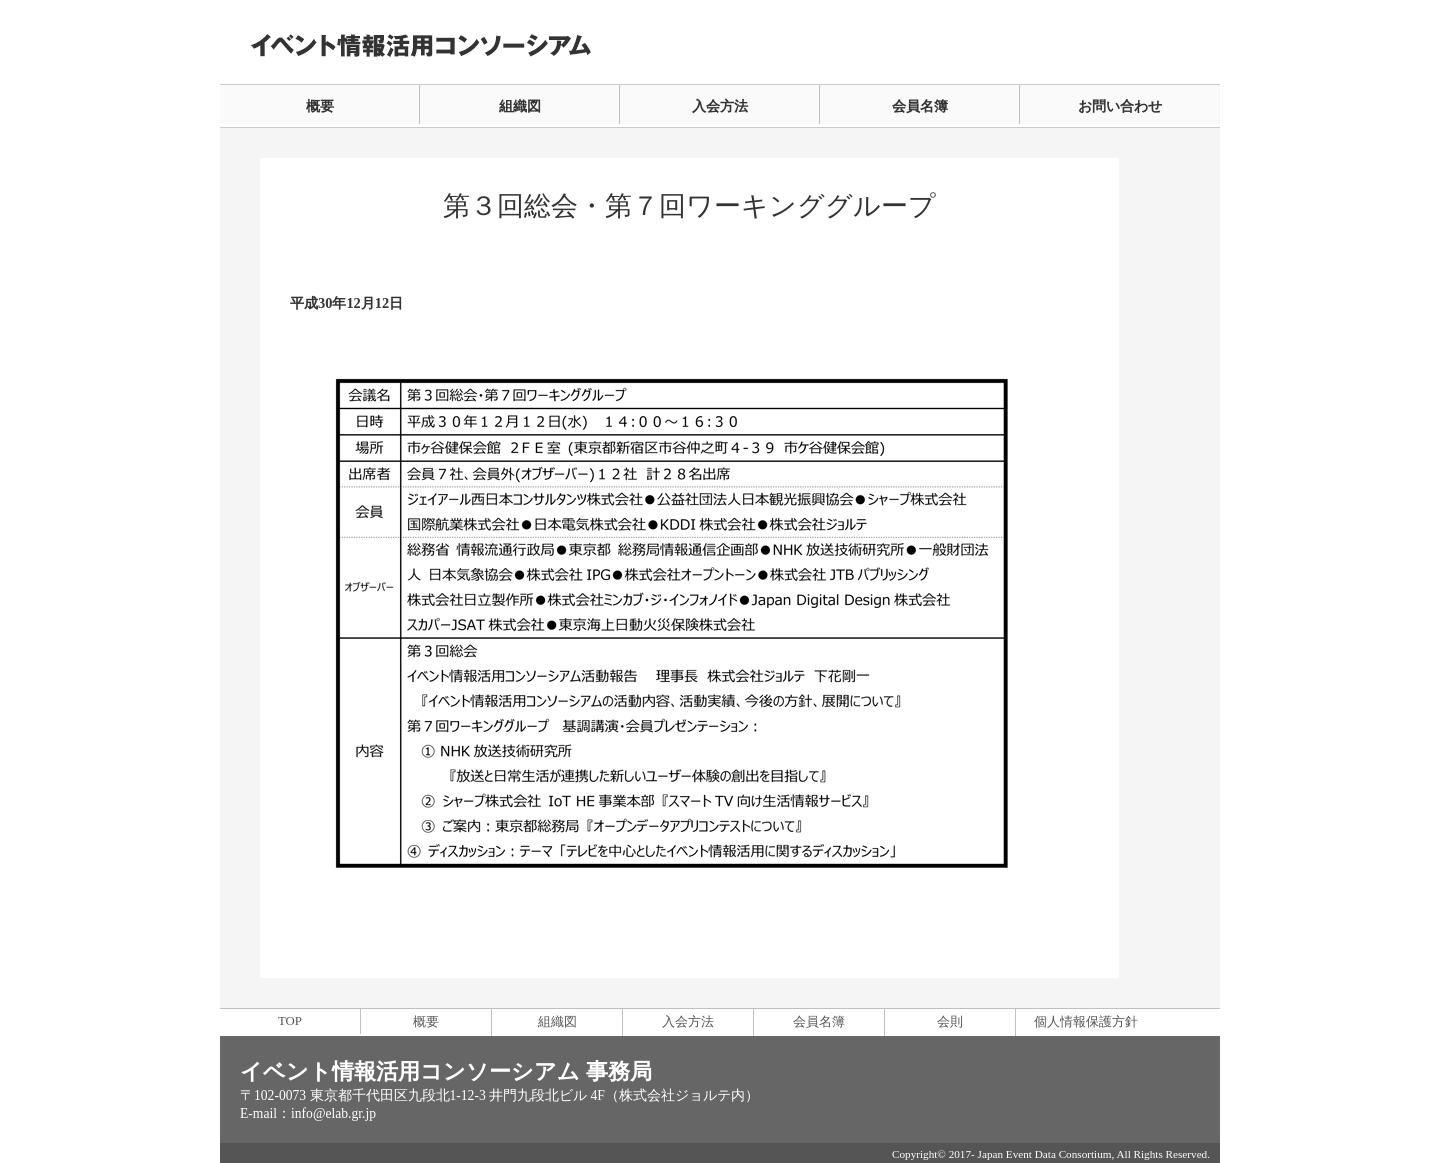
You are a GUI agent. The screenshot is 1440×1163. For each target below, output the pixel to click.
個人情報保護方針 (1086, 1022)
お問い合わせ (1120, 106)
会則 (950, 1022)
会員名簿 (920, 106)
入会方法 (720, 106)
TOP (290, 1021)
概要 (320, 106)
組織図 (520, 106)
